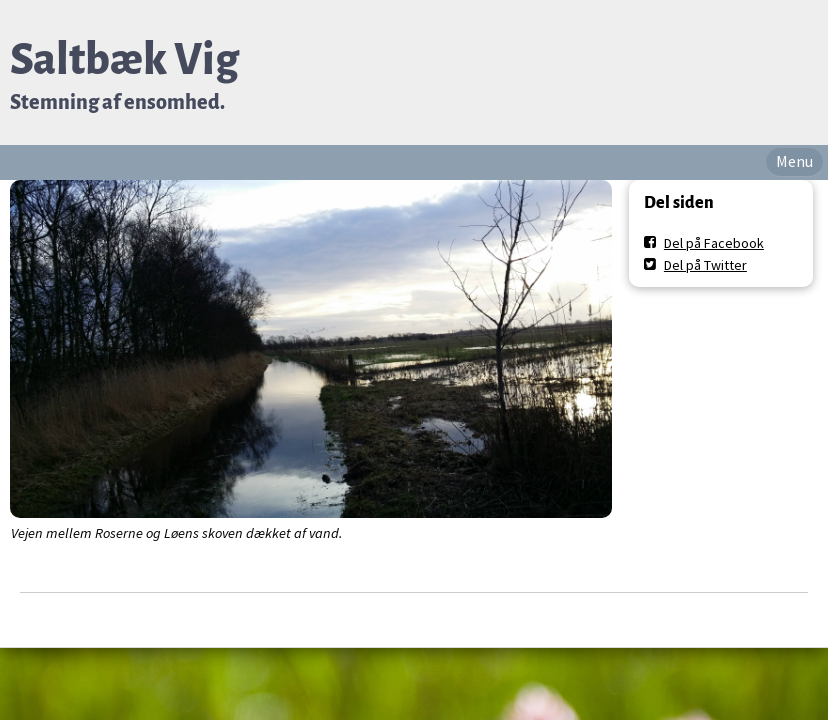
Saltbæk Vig (124, 59)
